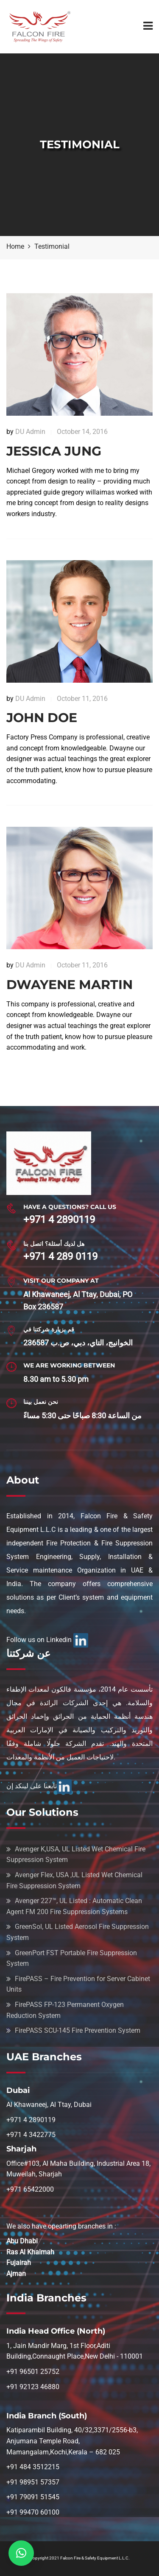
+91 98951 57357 (32, 2482)
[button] (21, 2553)
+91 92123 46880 (32, 2387)
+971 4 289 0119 (60, 1256)
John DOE (41, 717)
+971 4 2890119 (59, 1219)
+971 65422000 (30, 2189)
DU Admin (30, 432)
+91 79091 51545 (32, 2497)
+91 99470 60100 (32, 2512)
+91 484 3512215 (32, 2467)
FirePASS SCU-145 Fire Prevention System (77, 2030)
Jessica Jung (53, 451)
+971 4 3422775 (31, 2135)
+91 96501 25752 (32, 2372)
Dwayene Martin (69, 984)
